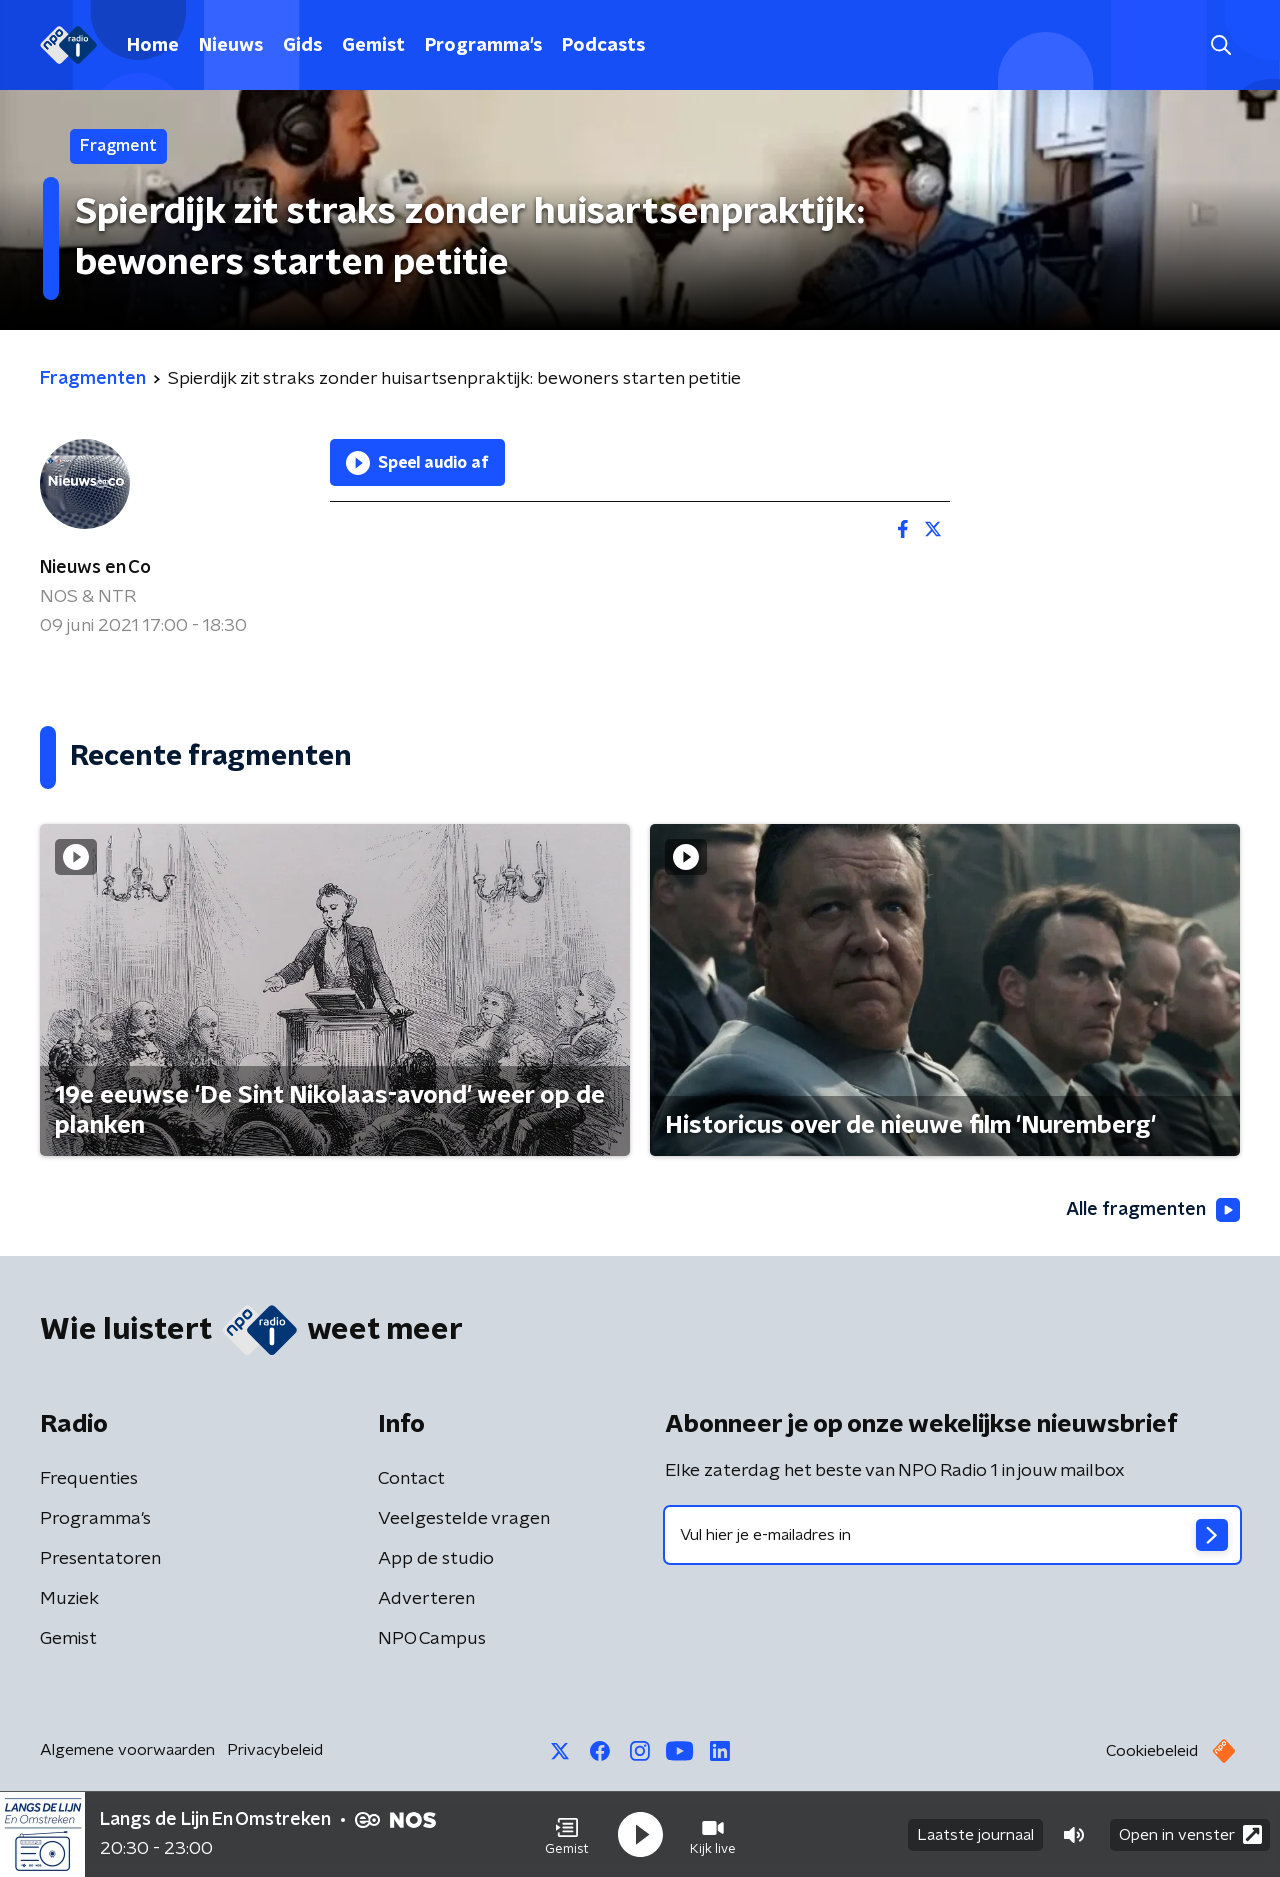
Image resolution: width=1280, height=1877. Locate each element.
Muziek (69, 1599)
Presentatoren (100, 1559)
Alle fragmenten (1153, 1210)
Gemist (373, 46)
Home (153, 46)
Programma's (483, 46)
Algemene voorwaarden (127, 1750)
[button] (567, 1835)
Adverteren (426, 1599)
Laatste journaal (975, 1835)
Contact (411, 1479)
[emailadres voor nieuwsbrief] (952, 1535)
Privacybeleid (275, 1750)
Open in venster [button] (1190, 1834)
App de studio (436, 1559)
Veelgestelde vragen (464, 1519)
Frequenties (89, 1479)
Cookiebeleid (1152, 1751)
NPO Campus (432, 1639)
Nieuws (231, 46)
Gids (302, 46)
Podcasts (603, 46)
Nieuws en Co (95, 568)
